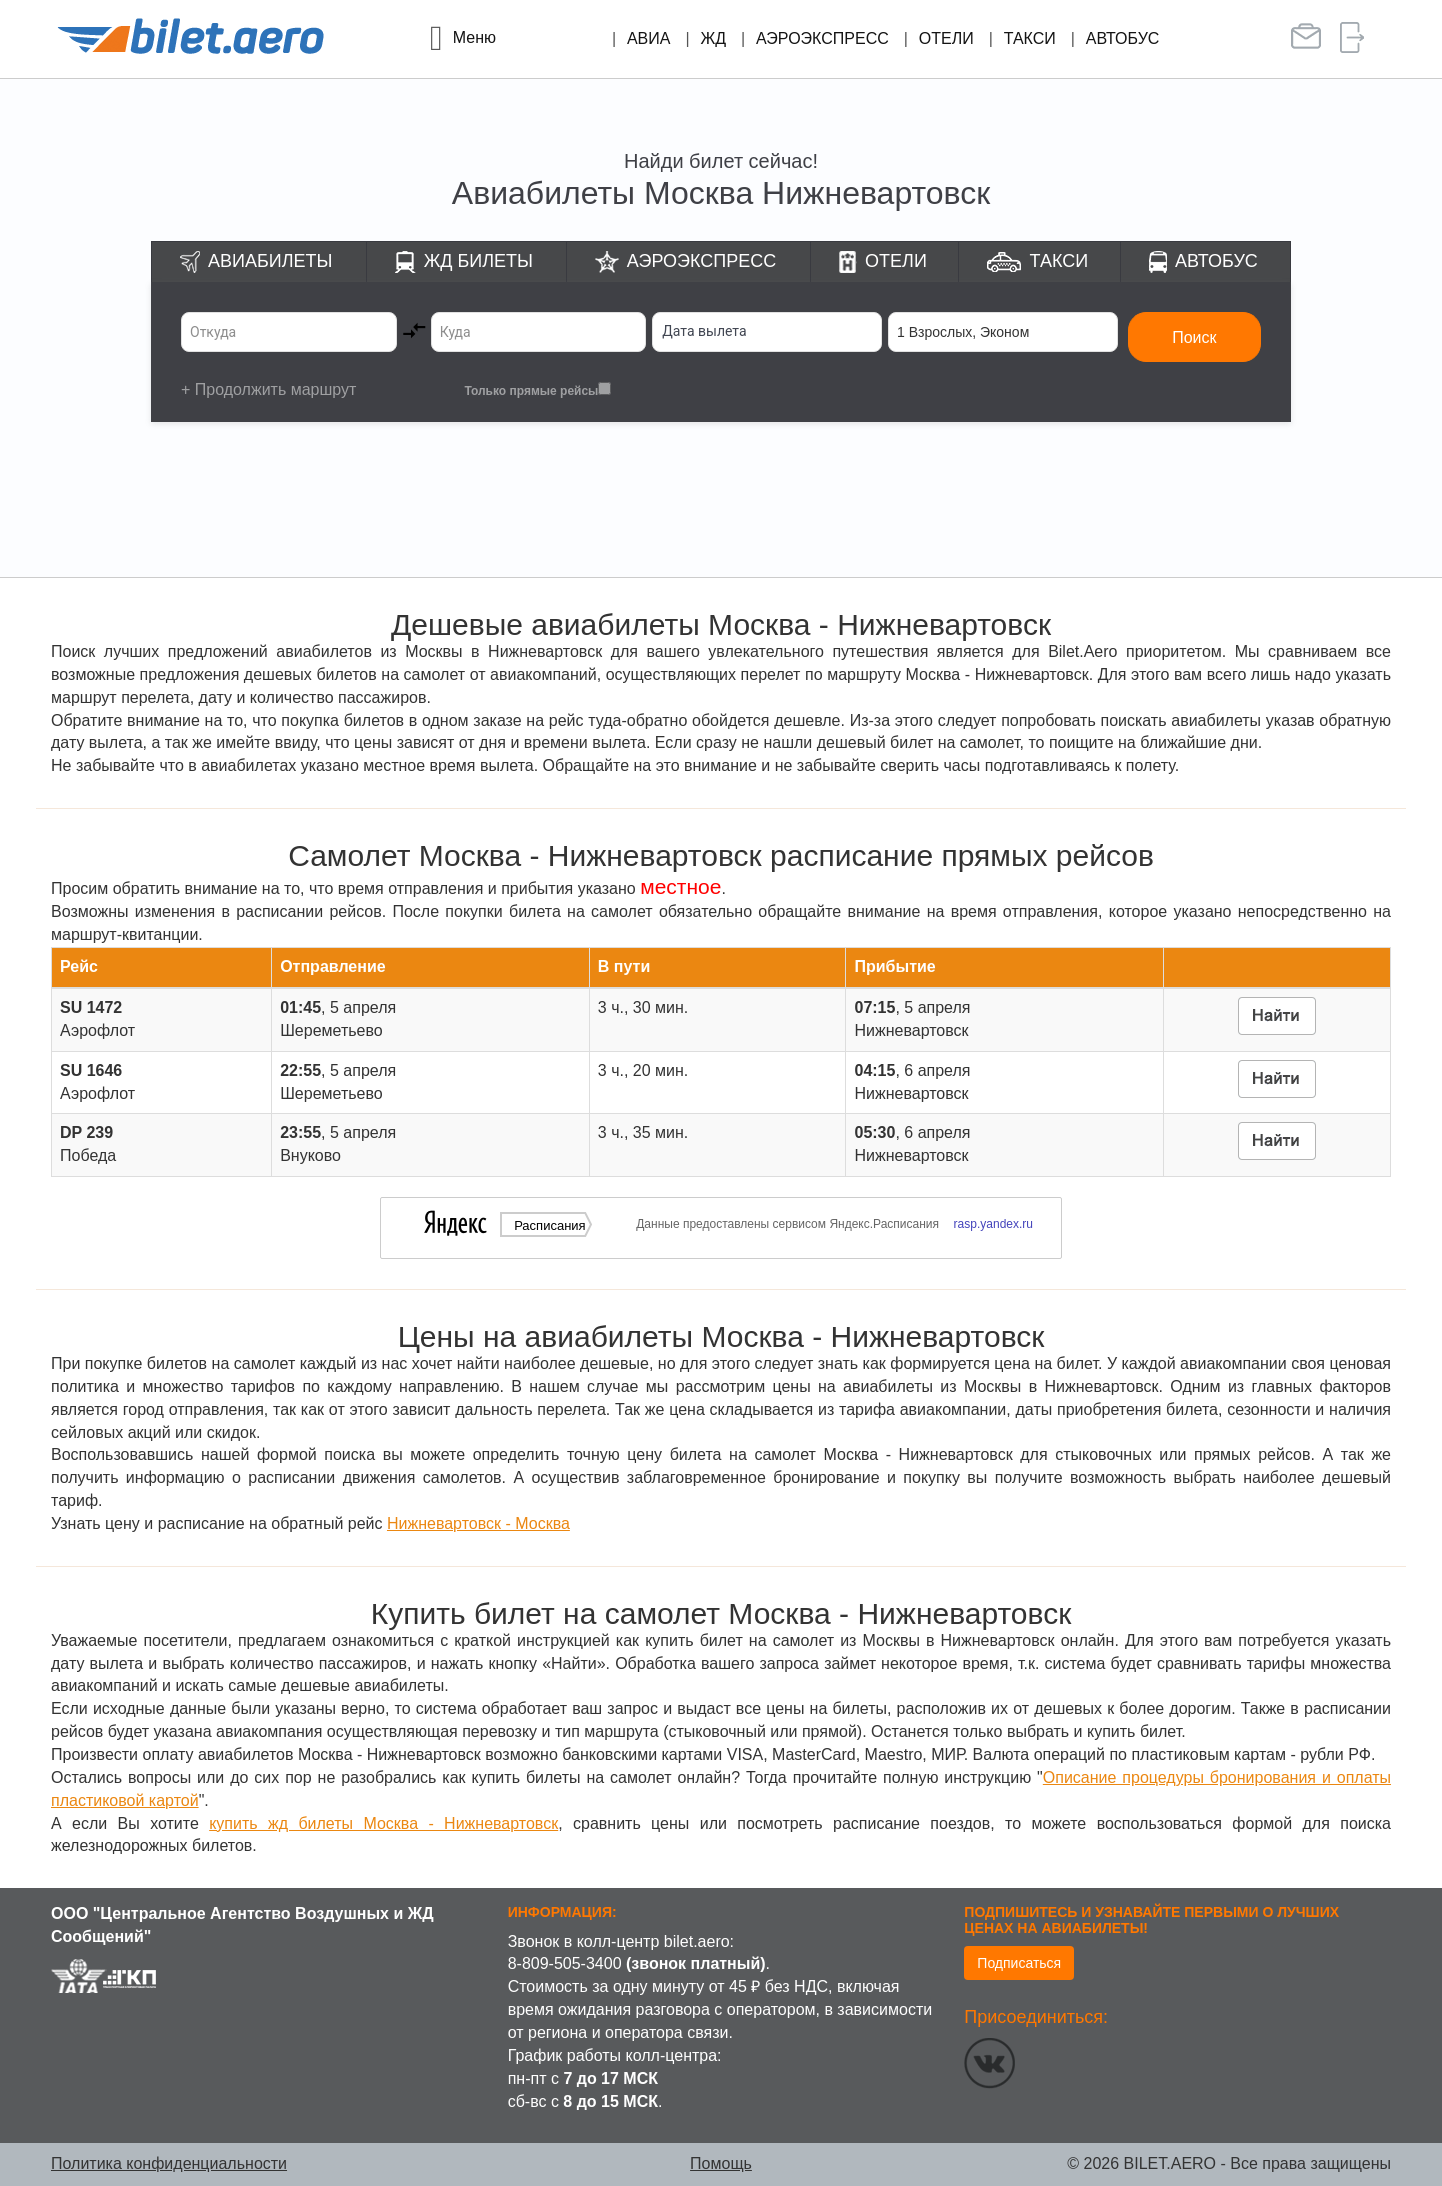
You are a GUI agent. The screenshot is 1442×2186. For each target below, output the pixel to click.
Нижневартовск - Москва (478, 1523)
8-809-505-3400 (565, 1963)
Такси (1030, 38)
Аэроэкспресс (822, 38)
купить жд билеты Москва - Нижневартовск (383, 1823)
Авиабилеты (270, 261)
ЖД (713, 38)
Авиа (649, 38)
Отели (946, 38)
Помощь (721, 2163)
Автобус (1123, 38)
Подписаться (1019, 1963)
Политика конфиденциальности (169, 2163)
